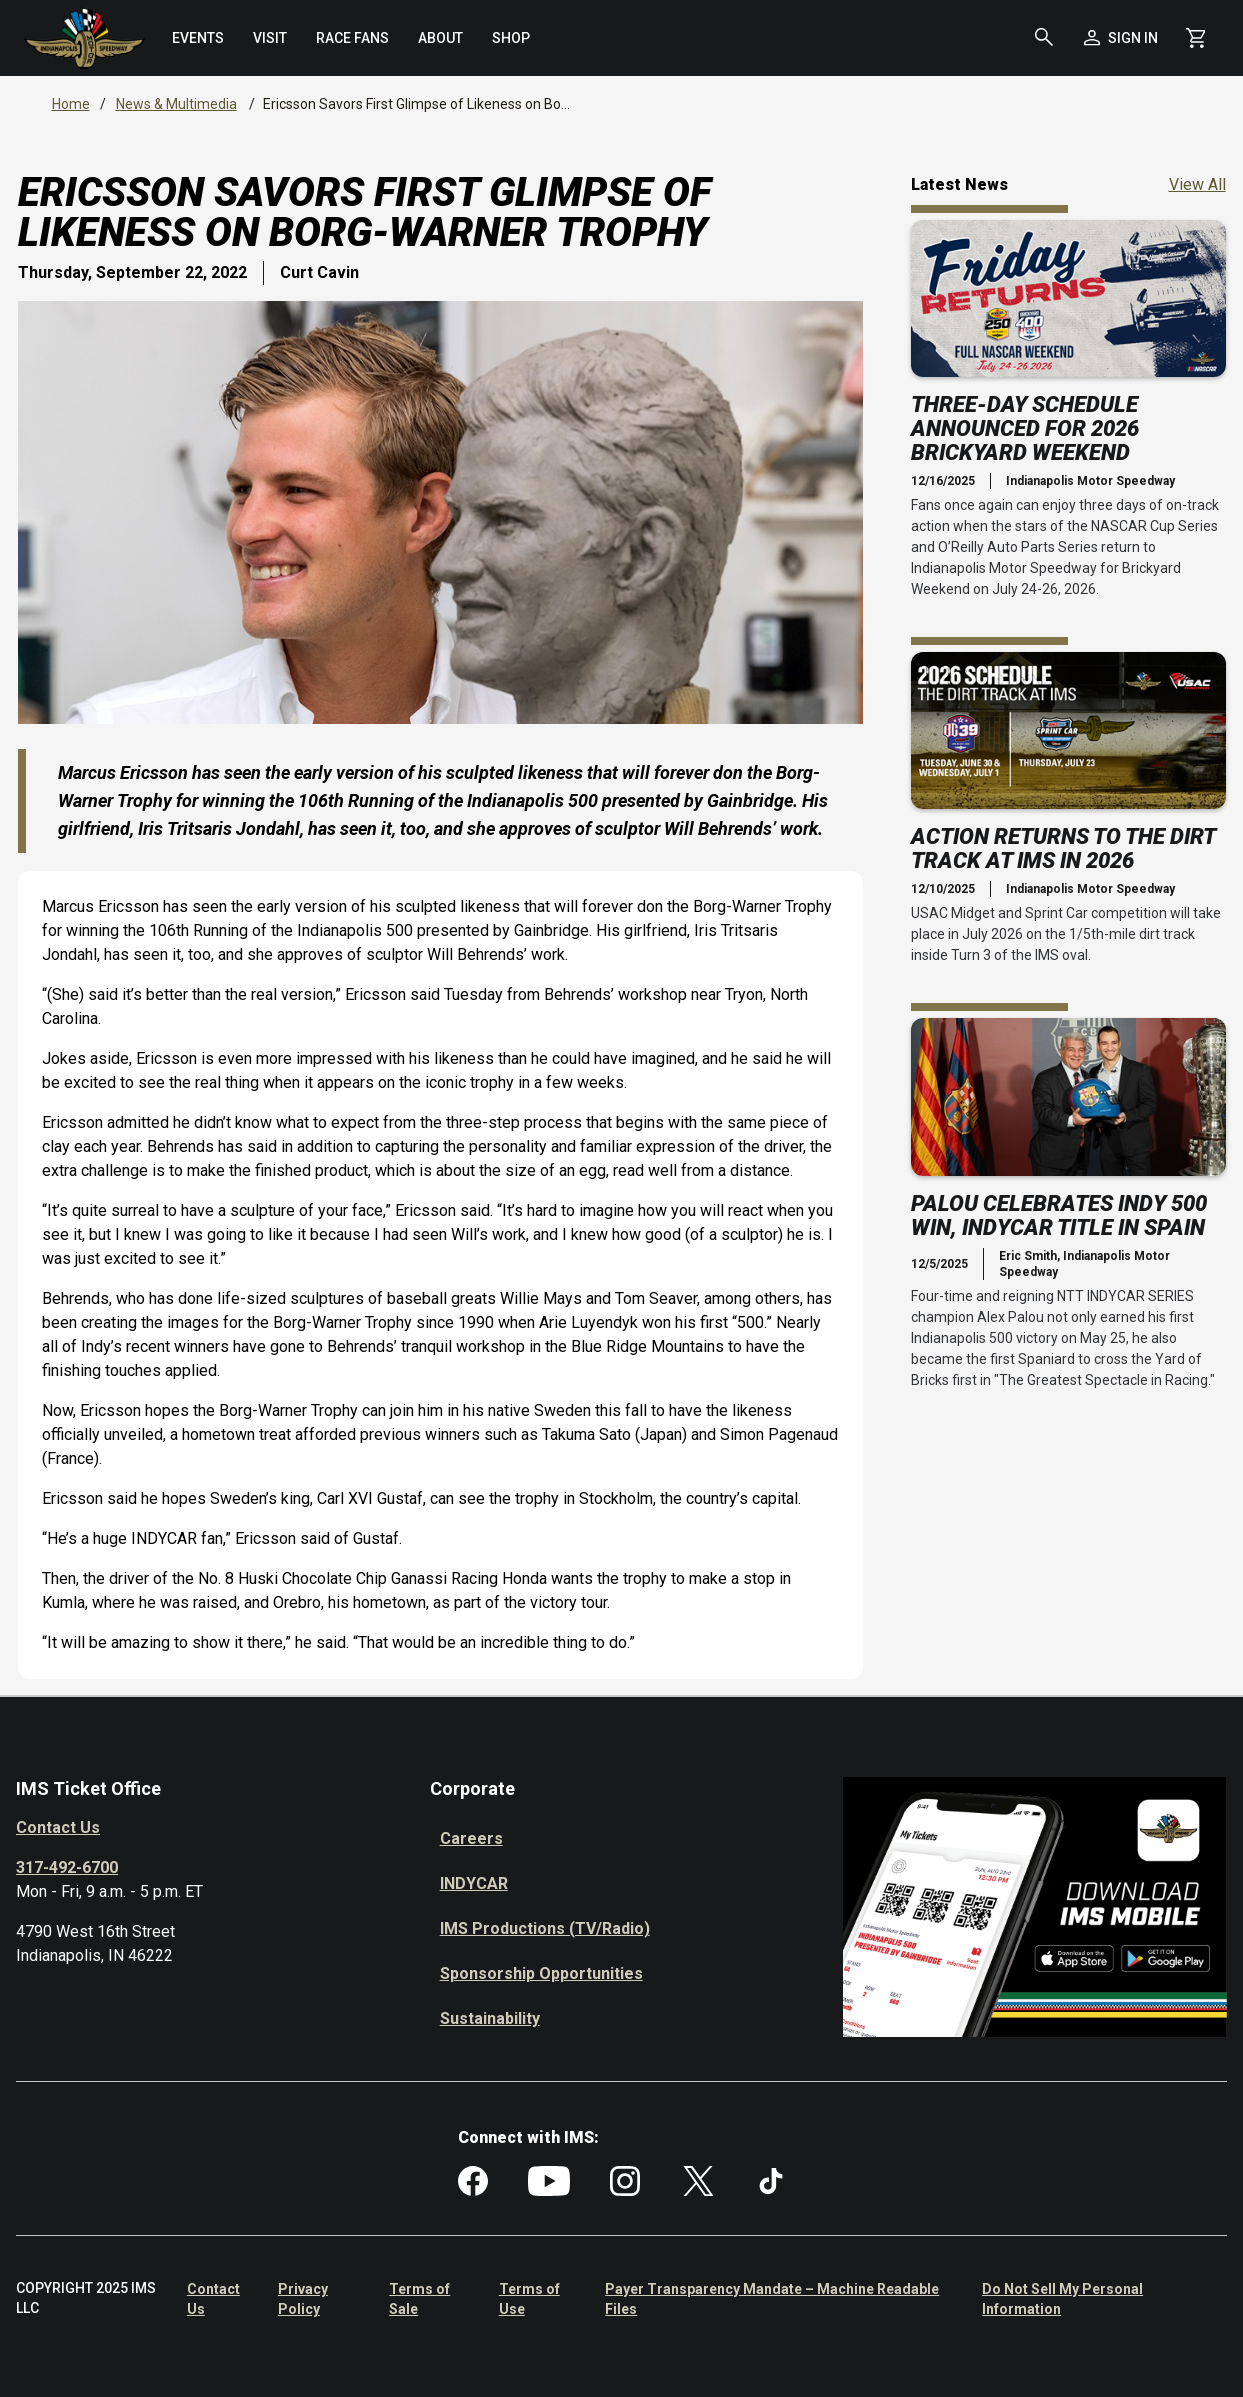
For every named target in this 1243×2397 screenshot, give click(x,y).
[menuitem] (198, 38)
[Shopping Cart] (1195, 38)
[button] (1044, 38)
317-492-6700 (67, 1867)
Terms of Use (529, 2299)
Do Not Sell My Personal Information (1062, 2299)
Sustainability (490, 2018)
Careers (471, 1838)
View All (1197, 183)
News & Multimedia (176, 104)
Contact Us (58, 1827)
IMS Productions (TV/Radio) (545, 1928)
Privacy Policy (303, 2299)
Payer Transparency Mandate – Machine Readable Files (772, 2299)
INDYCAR (474, 1883)
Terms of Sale (419, 2299)
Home (71, 104)
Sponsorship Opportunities (541, 1973)
